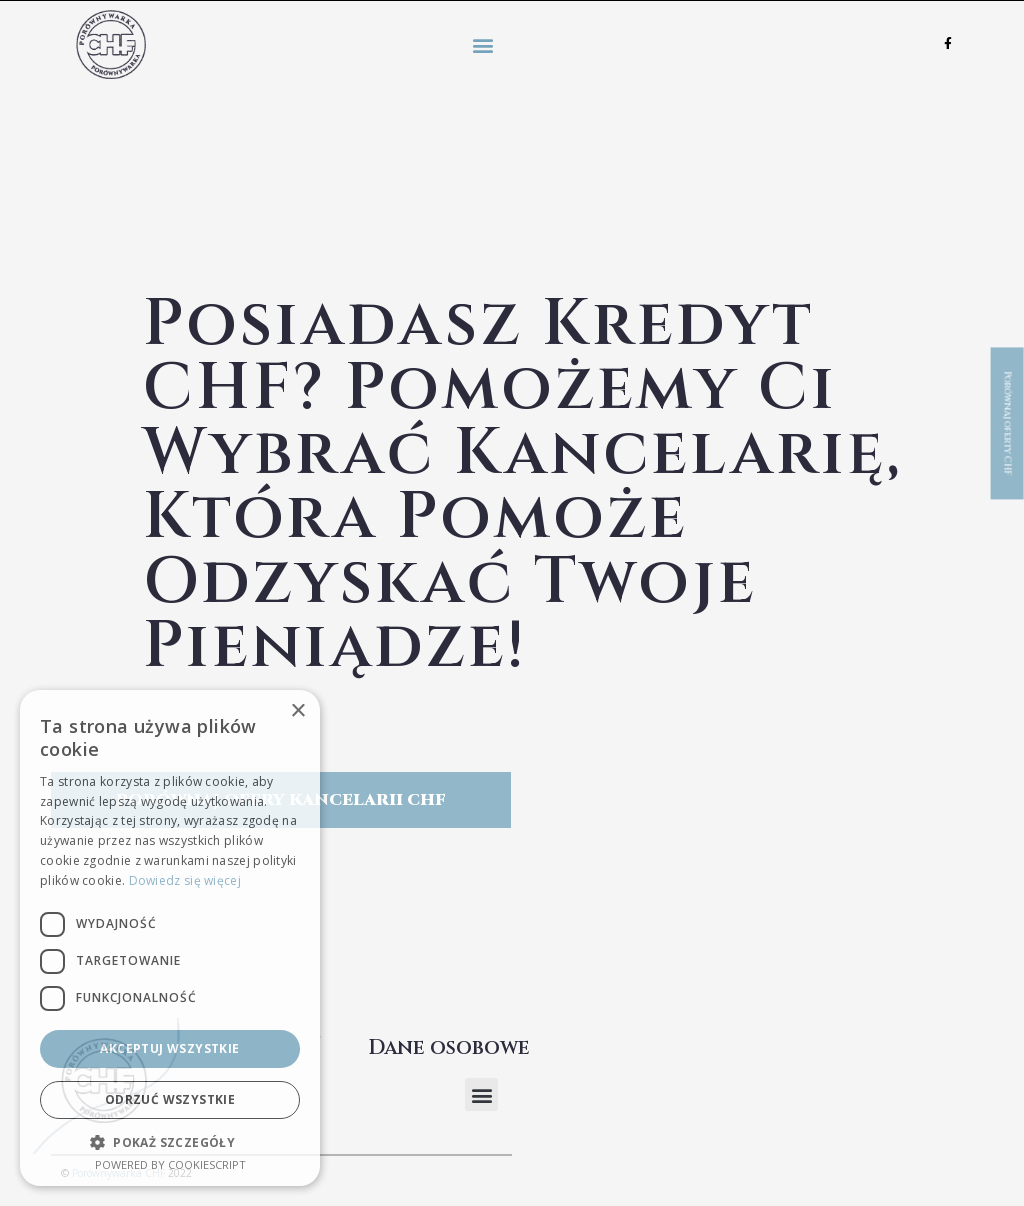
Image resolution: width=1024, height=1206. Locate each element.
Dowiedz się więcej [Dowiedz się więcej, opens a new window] (185, 880)
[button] (482, 44)
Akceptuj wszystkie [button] (169, 1048)
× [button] (297, 711)
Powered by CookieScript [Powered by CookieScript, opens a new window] (170, 1164)
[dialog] (170, 938)
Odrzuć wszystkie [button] (170, 1099)
